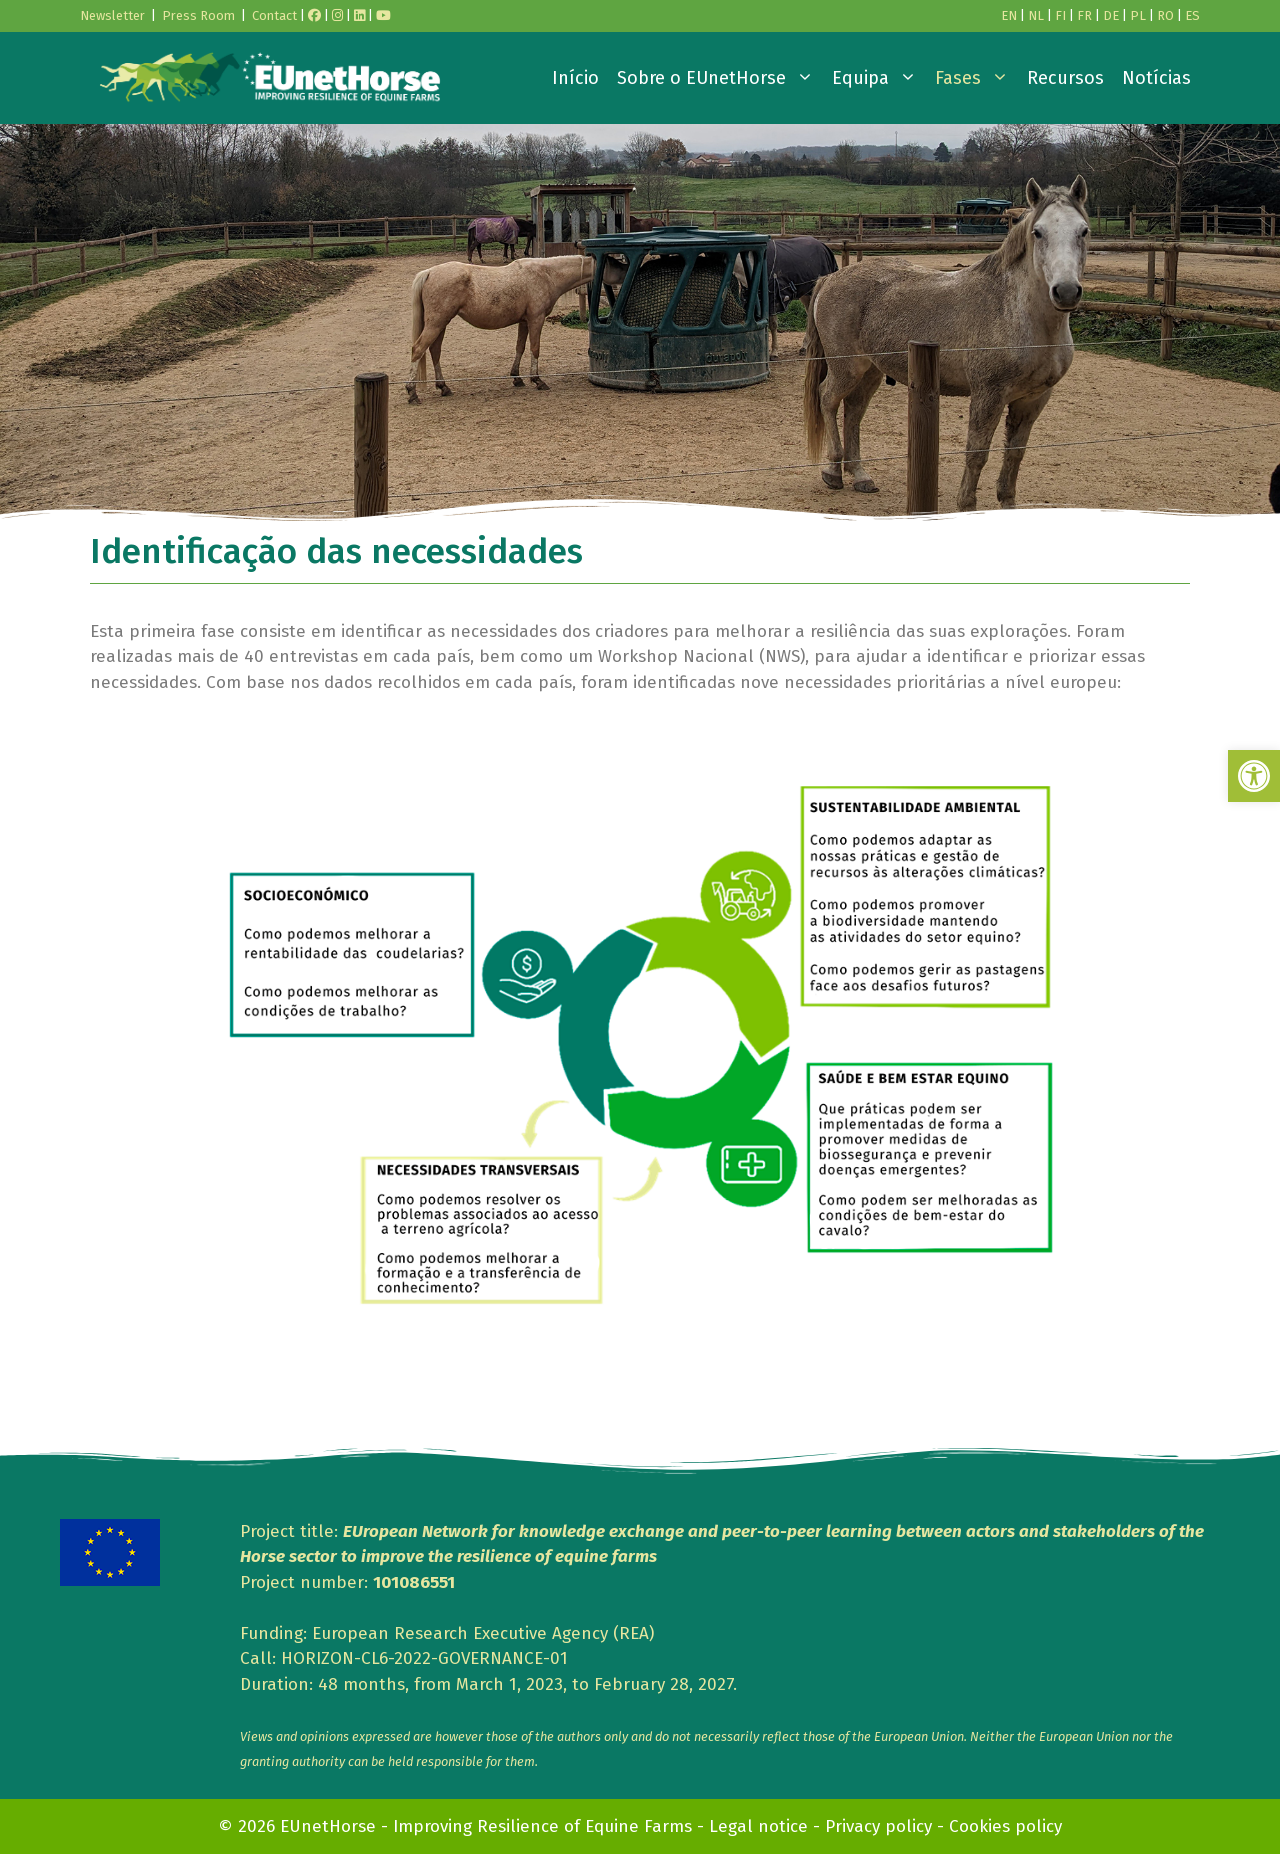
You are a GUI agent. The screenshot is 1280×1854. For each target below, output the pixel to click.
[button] (1254, 776)
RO (1165, 15)
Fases (976, 78)
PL (1138, 15)
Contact (274, 15)
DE (1111, 15)
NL (1036, 15)
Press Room (198, 15)
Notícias (1156, 78)
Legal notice (758, 1826)
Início (575, 78)
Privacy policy (878, 1826)
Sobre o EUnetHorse (720, 78)
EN (1009, 15)
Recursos (1065, 78)
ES (1192, 15)
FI (1060, 15)
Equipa (879, 78)
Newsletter (112, 15)
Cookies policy (1005, 1826)
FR (1084, 15)
